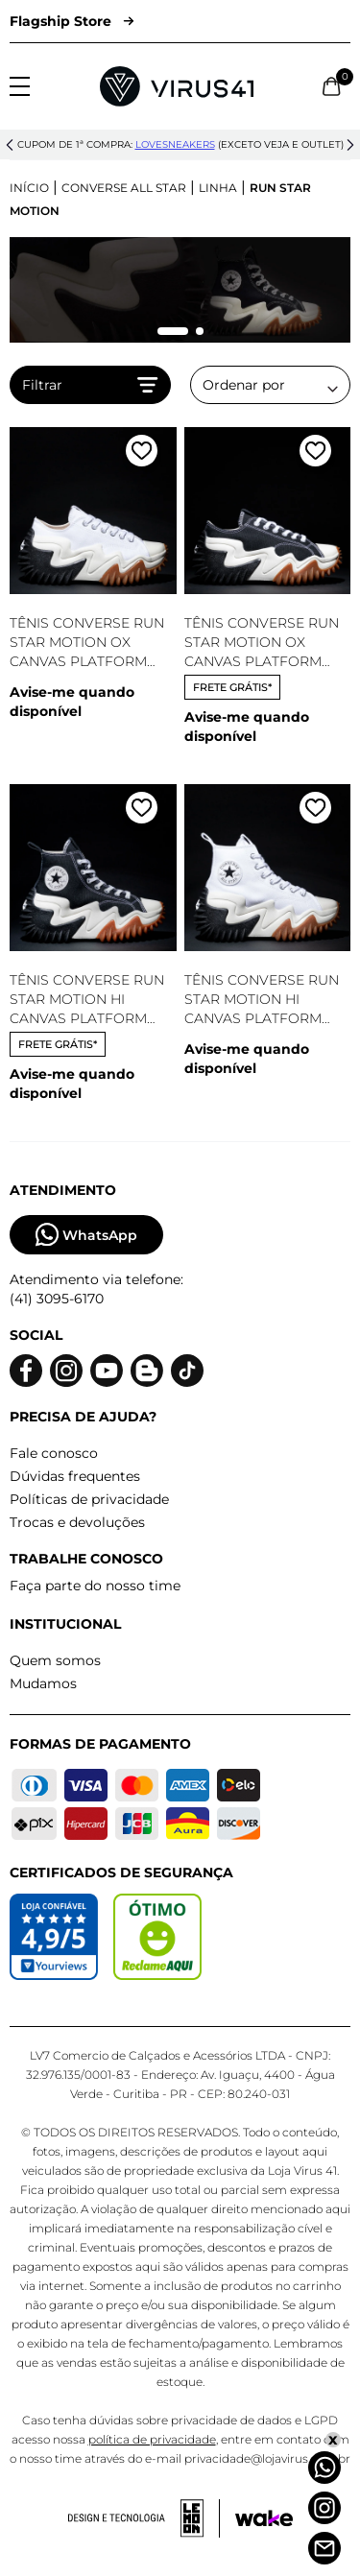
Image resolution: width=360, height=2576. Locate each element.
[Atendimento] (324, 2548)
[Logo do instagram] (66, 1371)
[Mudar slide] (172, 331)
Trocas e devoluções (77, 1522)
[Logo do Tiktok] (187, 1371)
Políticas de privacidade (89, 1499)
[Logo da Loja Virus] (176, 86)
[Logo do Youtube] (106, 1371)
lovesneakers (175, 144)
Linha (218, 187)
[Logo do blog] (147, 1371)
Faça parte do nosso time (95, 1585)
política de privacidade (152, 2439)
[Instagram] (324, 2508)
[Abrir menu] (20, 86)
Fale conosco (54, 1453)
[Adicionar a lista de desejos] (141, 454)
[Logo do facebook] (26, 1371)
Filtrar (90, 385)
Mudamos (43, 1683)
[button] (9, 145)
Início (29, 187)
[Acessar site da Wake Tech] (264, 2518)
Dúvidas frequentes (75, 1476)
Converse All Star (123, 187)
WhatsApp (86, 1235)
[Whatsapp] (324, 2467)
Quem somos (55, 1660)
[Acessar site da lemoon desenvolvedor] (144, 2518)
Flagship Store (71, 21)
